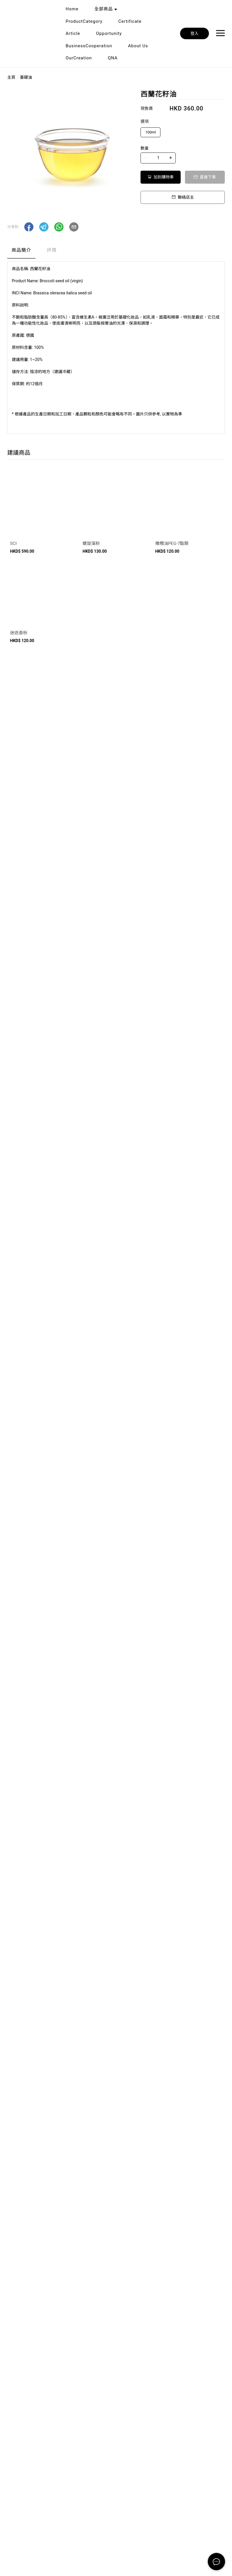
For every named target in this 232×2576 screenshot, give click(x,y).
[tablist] (116, 251)
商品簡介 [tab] (21, 250)
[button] (28, 227)
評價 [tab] (52, 250)
